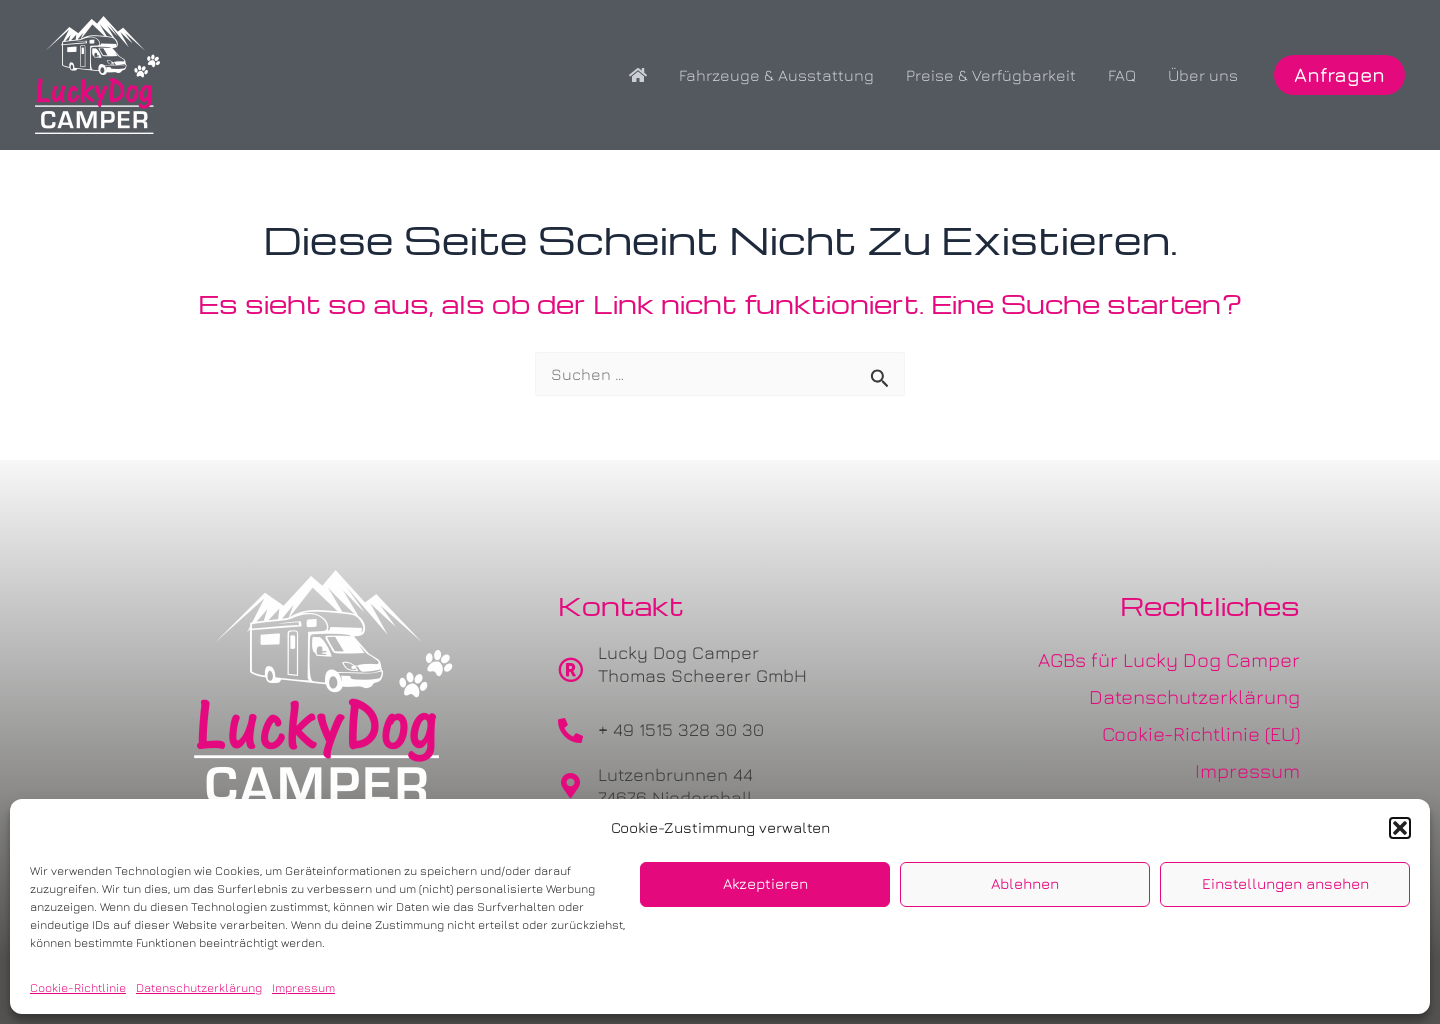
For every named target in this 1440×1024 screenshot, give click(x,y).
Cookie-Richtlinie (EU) (1201, 733)
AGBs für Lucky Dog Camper (1169, 659)
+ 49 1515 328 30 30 (681, 729)
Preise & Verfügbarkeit (991, 75)
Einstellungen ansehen (1285, 883)
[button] (1400, 828)
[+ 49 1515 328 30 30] (570, 730)
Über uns (1203, 75)
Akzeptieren (765, 883)
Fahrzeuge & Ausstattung (776, 75)
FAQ (1122, 75)
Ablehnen (1025, 883)
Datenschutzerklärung (199, 987)
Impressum (303, 987)
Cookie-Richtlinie (78, 987)
